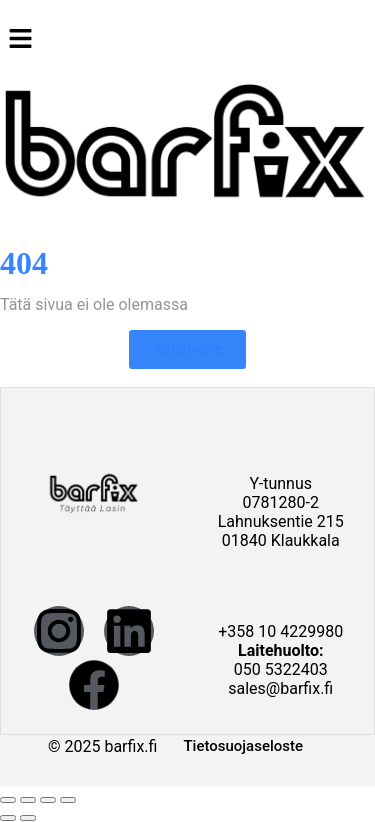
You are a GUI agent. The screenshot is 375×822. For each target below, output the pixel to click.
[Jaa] (48, 800)
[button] (187, 40)
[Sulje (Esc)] (68, 800)
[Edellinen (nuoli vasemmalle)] (8, 818)
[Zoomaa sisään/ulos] (8, 800)
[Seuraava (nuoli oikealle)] (28, 818)
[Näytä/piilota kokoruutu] (28, 800)
